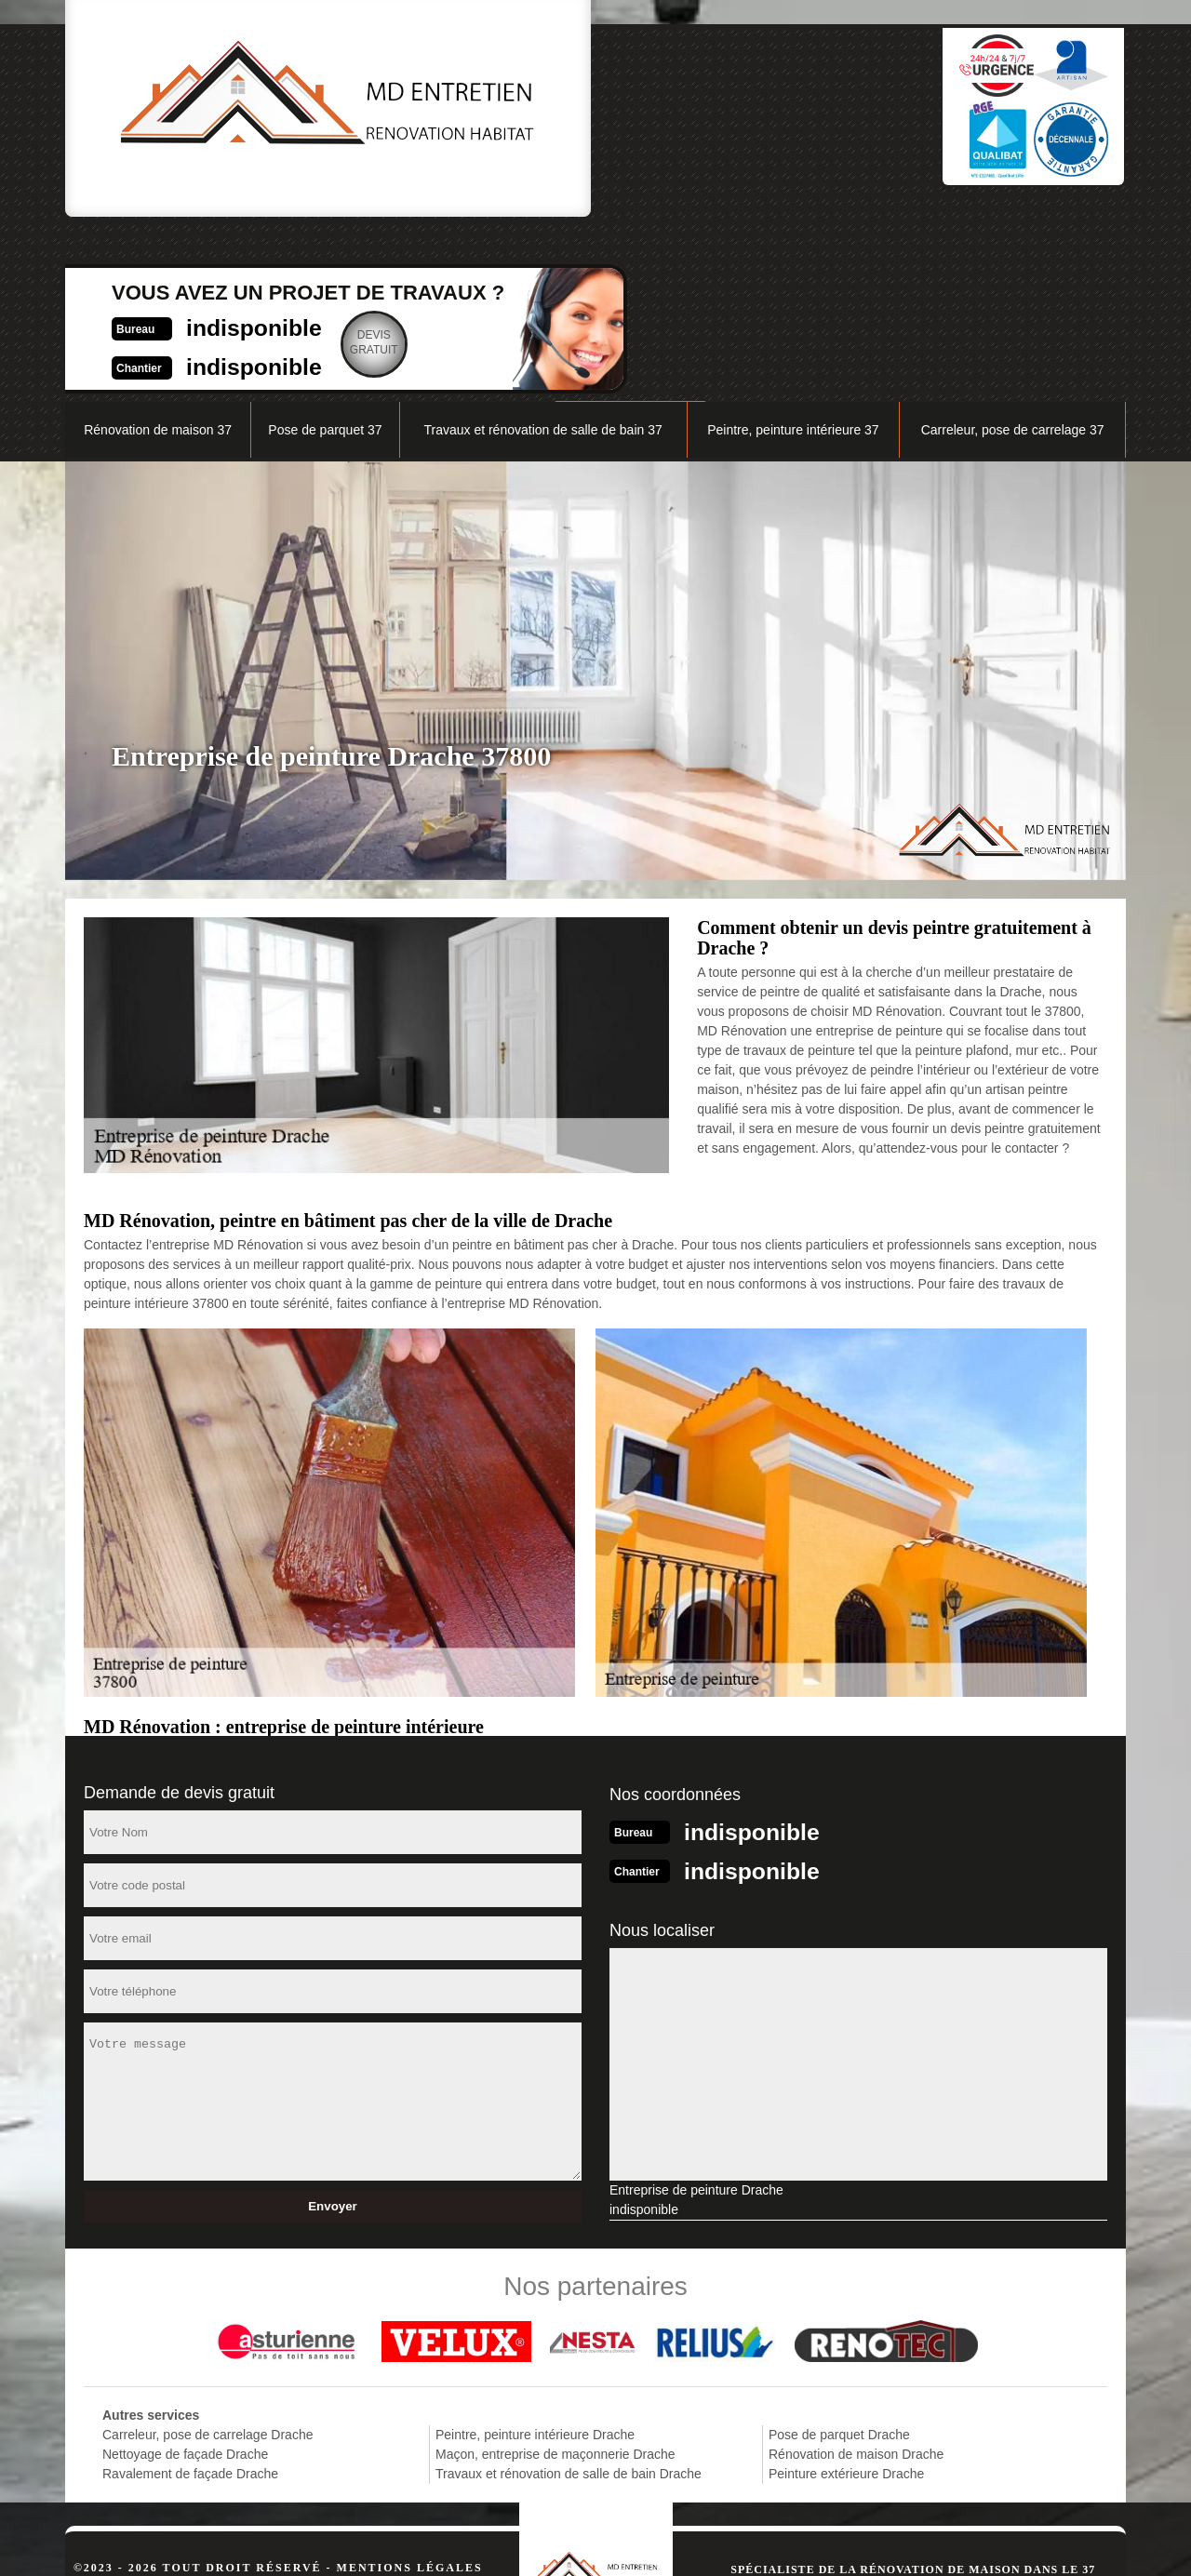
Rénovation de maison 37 (158, 256)
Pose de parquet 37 (324, 256)
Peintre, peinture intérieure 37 (792, 256)
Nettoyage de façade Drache (185, 2277)
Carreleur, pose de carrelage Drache (207, 2257)
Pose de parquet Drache (839, 2257)
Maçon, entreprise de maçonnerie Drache (555, 2277)
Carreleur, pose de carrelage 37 (1012, 256)
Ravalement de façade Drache (190, 2296)
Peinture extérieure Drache (846, 2296)
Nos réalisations (916, 211)
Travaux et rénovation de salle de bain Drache (568, 2296)
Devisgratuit (688, 115)
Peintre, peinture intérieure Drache (535, 2257)
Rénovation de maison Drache (856, 2277)
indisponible (554, 99)
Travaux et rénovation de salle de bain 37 (542, 256)
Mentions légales (410, 2390)
